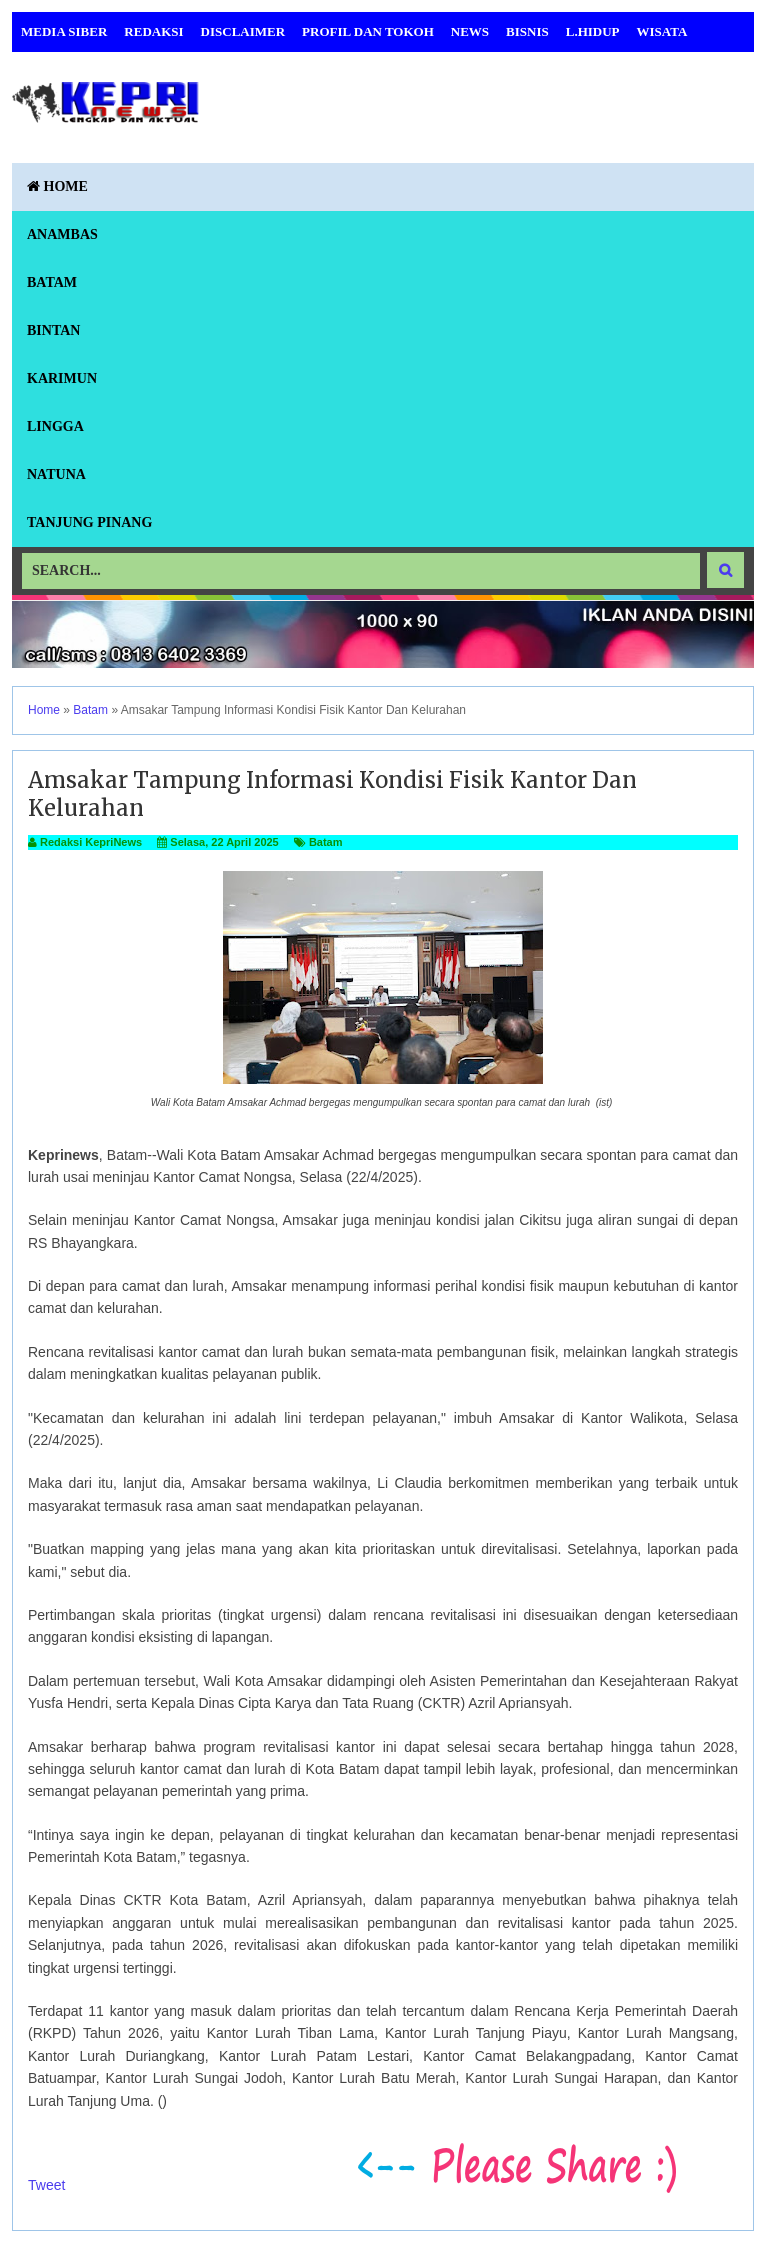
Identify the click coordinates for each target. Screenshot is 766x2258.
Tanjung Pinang (89, 522)
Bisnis (527, 31)
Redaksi (153, 31)
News (470, 31)
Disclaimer (243, 31)
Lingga (55, 426)
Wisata (662, 31)
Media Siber (64, 31)
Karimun (62, 378)
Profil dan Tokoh (368, 31)
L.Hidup (593, 31)
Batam (52, 282)
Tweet (46, 2185)
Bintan (53, 330)
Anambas (62, 234)
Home (57, 186)
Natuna (56, 474)
